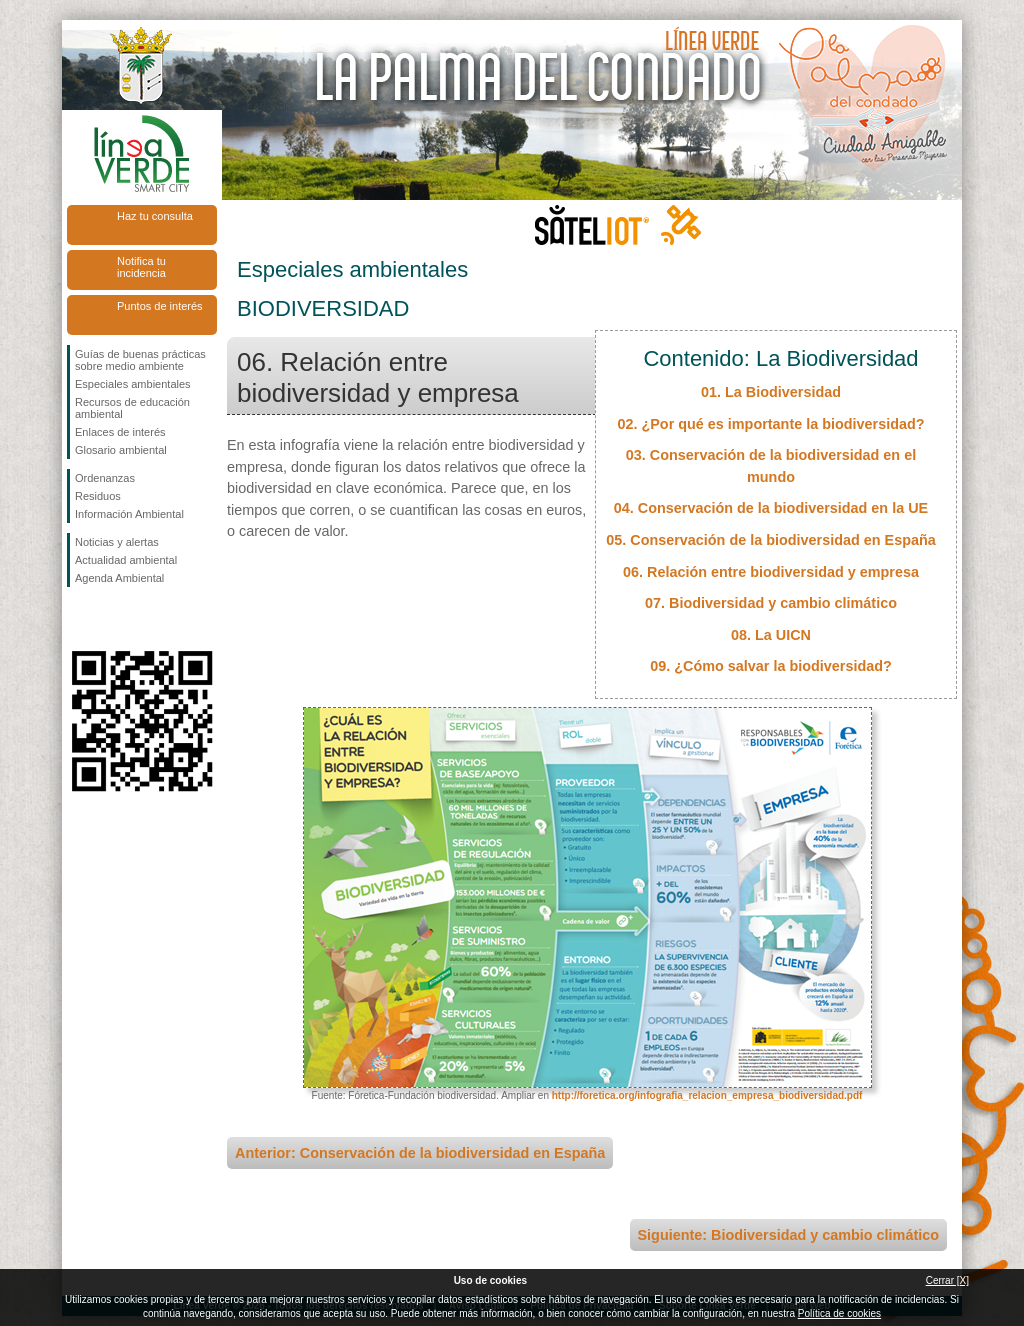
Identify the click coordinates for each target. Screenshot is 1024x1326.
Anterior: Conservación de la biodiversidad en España (420, 1153)
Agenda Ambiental (119, 578)
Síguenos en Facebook (79, 619)
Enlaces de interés (120, 432)
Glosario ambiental (121, 450)
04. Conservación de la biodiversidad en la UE (771, 508)
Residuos (98, 496)
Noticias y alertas (117, 542)
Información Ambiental (129, 514)
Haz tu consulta (155, 216)
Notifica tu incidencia (141, 267)
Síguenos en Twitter (112, 619)
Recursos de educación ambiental (132, 408)
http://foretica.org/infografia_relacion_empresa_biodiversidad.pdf (707, 1095)
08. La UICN (771, 635)
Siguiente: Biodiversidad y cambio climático (788, 1235)
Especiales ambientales (133, 384)
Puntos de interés (160, 306)
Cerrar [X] (947, 1280)
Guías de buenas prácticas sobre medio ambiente (140, 360)
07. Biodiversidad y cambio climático (771, 603)
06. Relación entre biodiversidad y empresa (771, 572)
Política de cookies (839, 1313)
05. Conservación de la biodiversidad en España (771, 540)
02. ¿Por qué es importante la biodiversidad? (770, 424)
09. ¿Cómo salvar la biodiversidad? (771, 666)
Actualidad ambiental (126, 560)
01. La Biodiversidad (771, 392)
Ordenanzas (105, 478)
